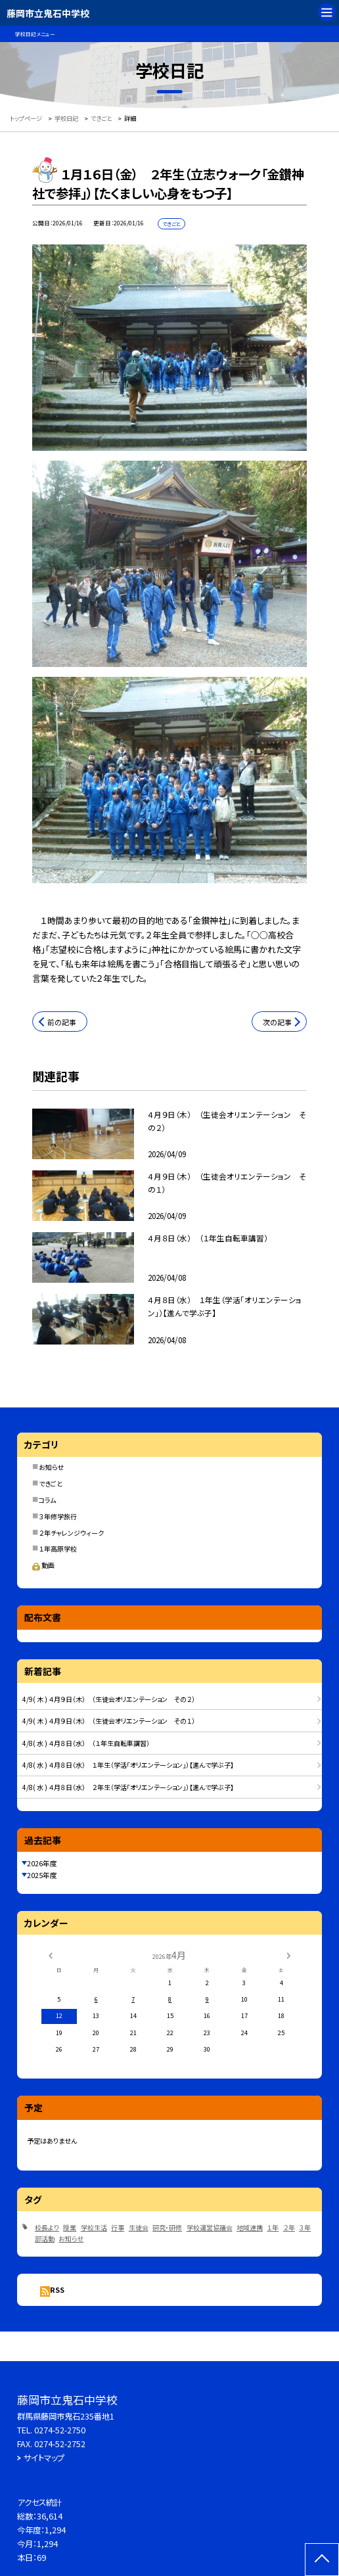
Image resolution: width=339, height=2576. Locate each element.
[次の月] (288, 1955)
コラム (47, 1500)
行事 (117, 2227)
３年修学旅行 (58, 1516)
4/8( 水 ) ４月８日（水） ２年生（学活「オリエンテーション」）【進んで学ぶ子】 (128, 1787)
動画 (43, 1565)
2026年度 (42, 1863)
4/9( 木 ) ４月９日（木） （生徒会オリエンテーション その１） (108, 1721)
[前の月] (50, 1955)
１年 (273, 2227)
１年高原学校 (58, 1548)
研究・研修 (167, 2227)
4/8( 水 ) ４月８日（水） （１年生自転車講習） (86, 1743)
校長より (47, 2227)
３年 (305, 2227)
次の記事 (277, 1022)
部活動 (45, 2238)
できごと (50, 1483)
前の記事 (61, 1022)
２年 (289, 2227)
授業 (69, 2227)
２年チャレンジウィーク (71, 1533)
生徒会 (138, 2227)
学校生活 (94, 2227)
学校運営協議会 (210, 2227)
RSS (57, 2289)
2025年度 (42, 1875)
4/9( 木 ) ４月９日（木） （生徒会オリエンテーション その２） (108, 1699)
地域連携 (250, 2227)
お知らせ (51, 1467)
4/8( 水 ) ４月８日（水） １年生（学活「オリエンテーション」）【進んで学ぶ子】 (128, 1765)
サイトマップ (44, 2458)
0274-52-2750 (59, 2430)
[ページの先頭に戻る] (321, 2559)
